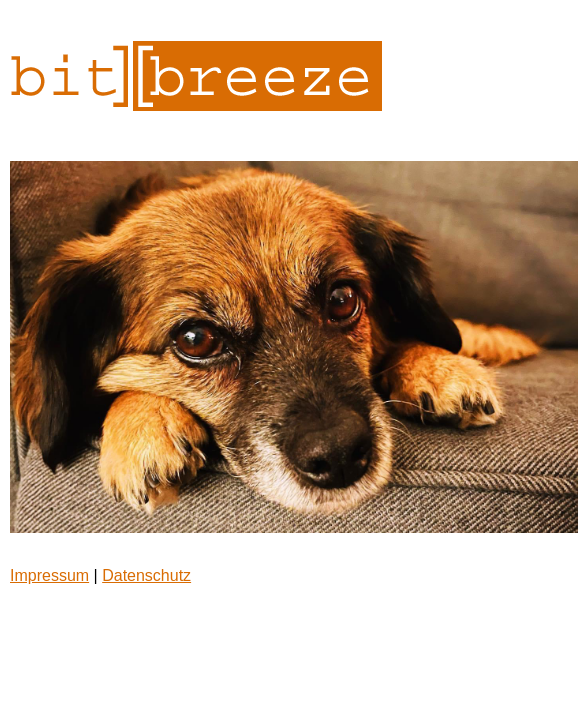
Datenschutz (146, 575)
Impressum (49, 575)
